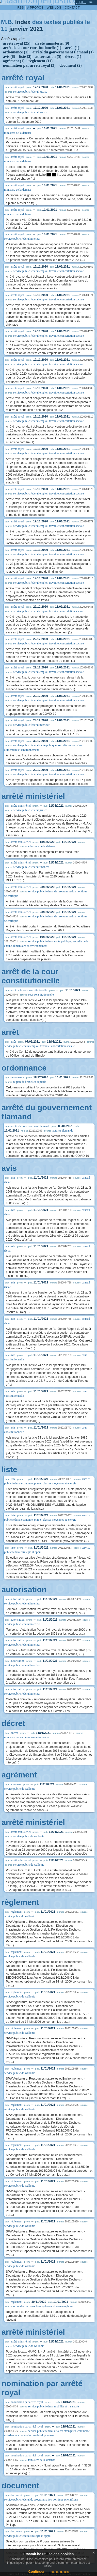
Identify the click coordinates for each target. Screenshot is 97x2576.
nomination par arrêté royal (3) (29, 65)
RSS (20, 7)
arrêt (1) (72, 48)
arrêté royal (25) (17, 43)
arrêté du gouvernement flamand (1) (63, 52)
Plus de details (59, 2572)
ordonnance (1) (16, 52)
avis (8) (9, 56)
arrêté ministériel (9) (51, 43)
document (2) (71, 65)
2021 (36, 28)
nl (90, 1)
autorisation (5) (48, 56)
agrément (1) (14, 61)
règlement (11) (41, 61)
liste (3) (25, 56)
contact (72, 7)
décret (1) (73, 56)
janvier (18, 28)
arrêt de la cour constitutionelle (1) (32, 48)
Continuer (36, 2572)
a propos (35, 7)
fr (81, 1)
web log (54, 7)
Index (23, 22)
